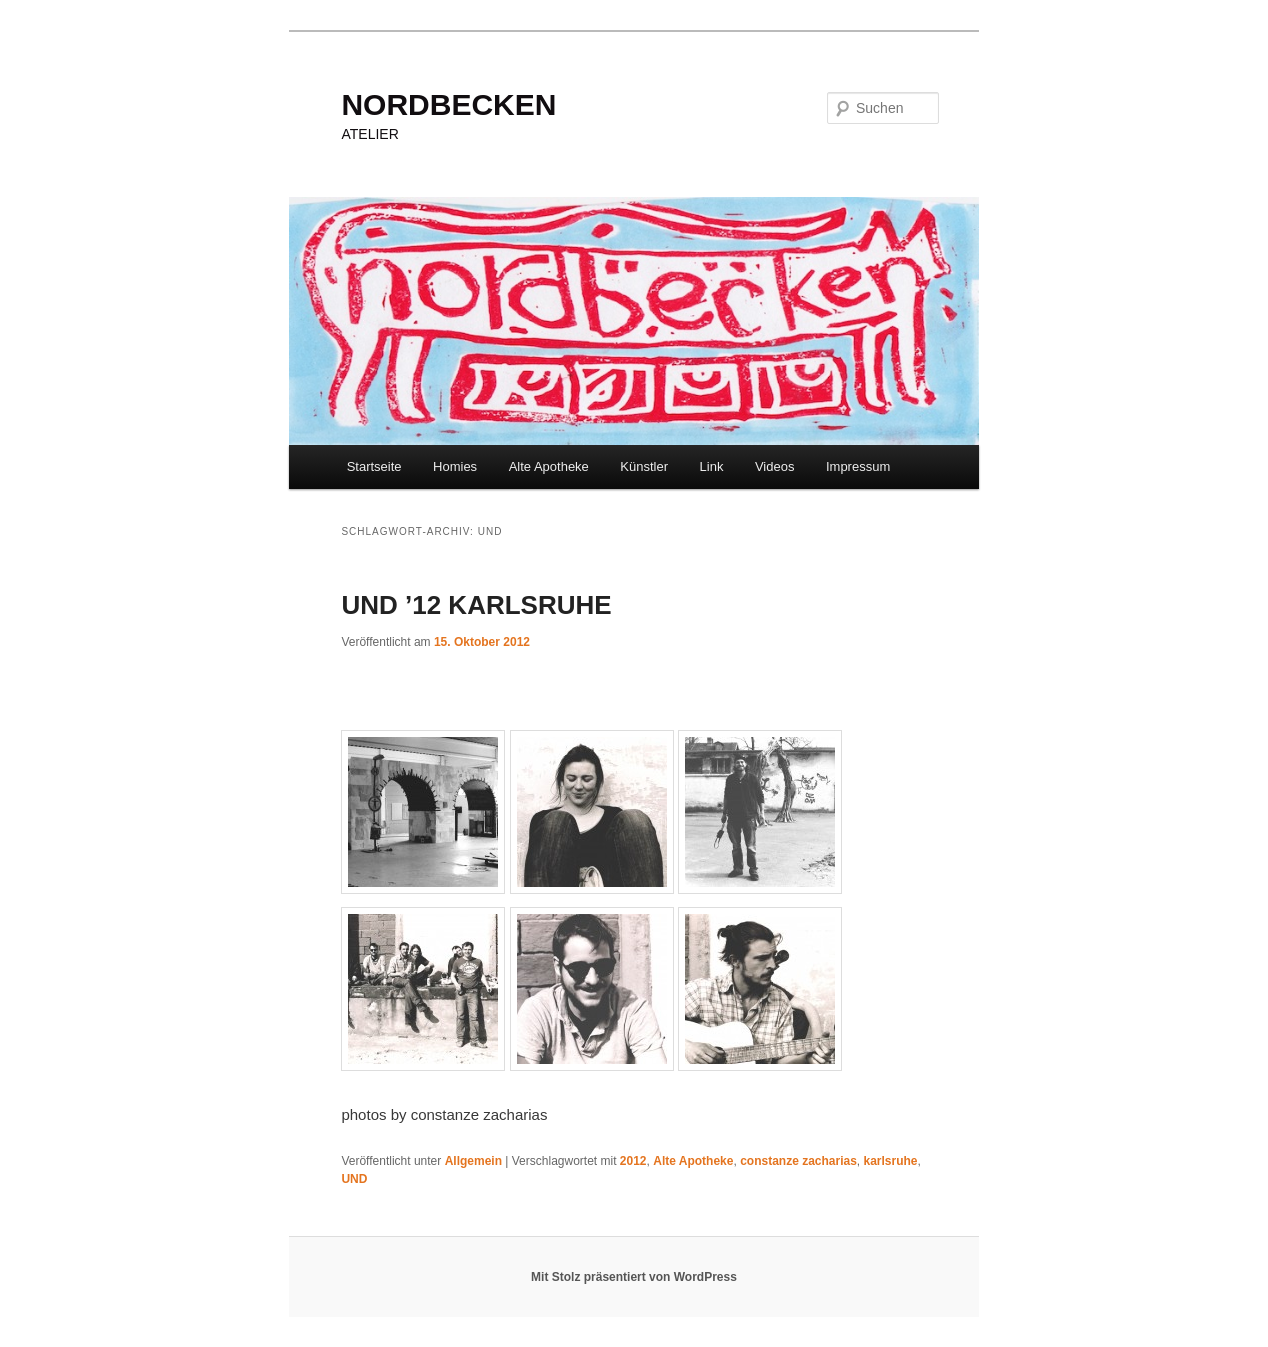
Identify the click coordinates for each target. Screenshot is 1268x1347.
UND (354, 1179)
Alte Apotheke (549, 466)
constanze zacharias (798, 1161)
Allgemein (473, 1161)
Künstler (644, 466)
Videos (775, 466)
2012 (633, 1161)
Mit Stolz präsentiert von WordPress (634, 1277)
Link (712, 466)
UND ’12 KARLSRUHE (476, 605)
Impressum (858, 466)
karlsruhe (891, 1161)
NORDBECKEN (448, 104)
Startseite (374, 466)
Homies (455, 466)
